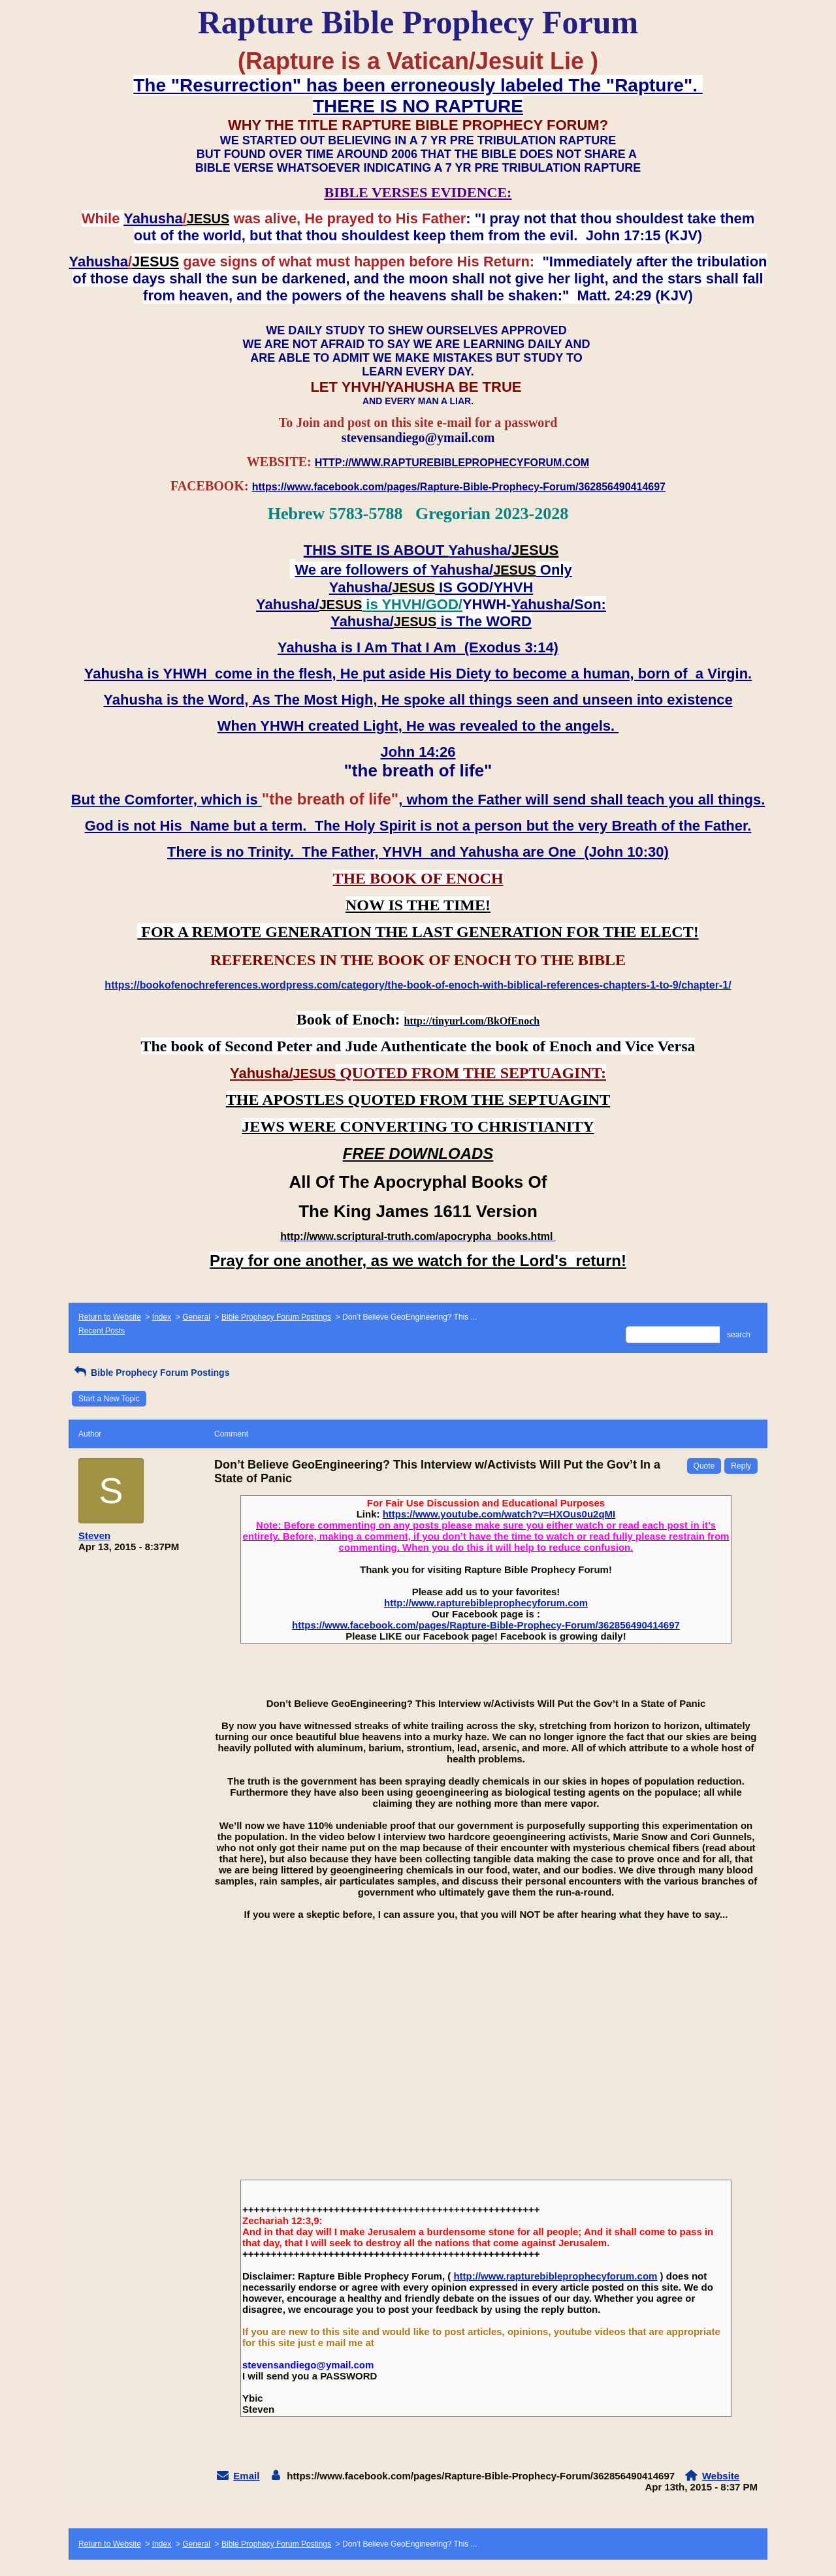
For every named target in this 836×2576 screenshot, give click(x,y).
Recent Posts (101, 1330)
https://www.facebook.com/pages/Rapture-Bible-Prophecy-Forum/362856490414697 (486, 1624)
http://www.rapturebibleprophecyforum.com (486, 1602)
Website (720, 2475)
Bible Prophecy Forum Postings (276, 1317)
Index (161, 1317)
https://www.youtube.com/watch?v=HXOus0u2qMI (499, 1513)
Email (246, 2475)
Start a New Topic (109, 1398)
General (196, 1317)
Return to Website (109, 1317)
